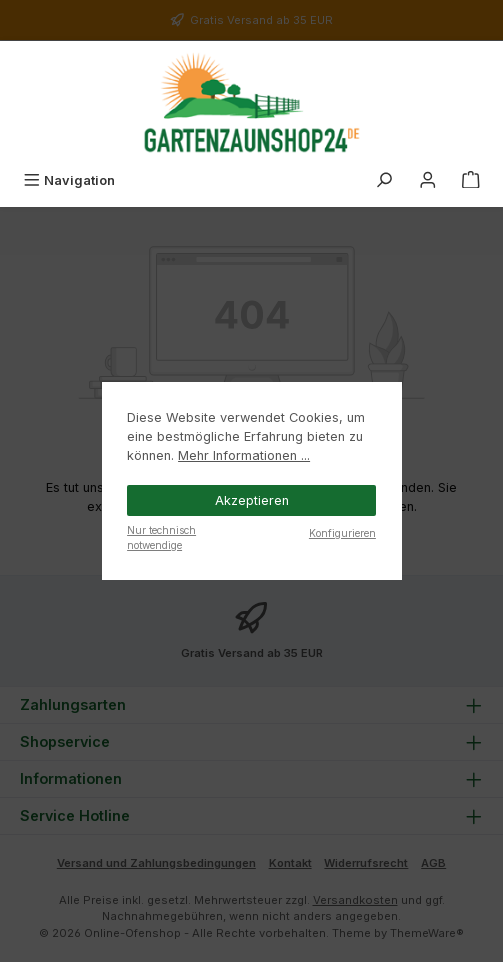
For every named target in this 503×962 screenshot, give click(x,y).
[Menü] (69, 180)
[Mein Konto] (428, 180)
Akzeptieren (252, 500)
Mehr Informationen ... (244, 455)
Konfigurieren (342, 533)
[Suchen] (384, 180)
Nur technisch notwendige (161, 537)
